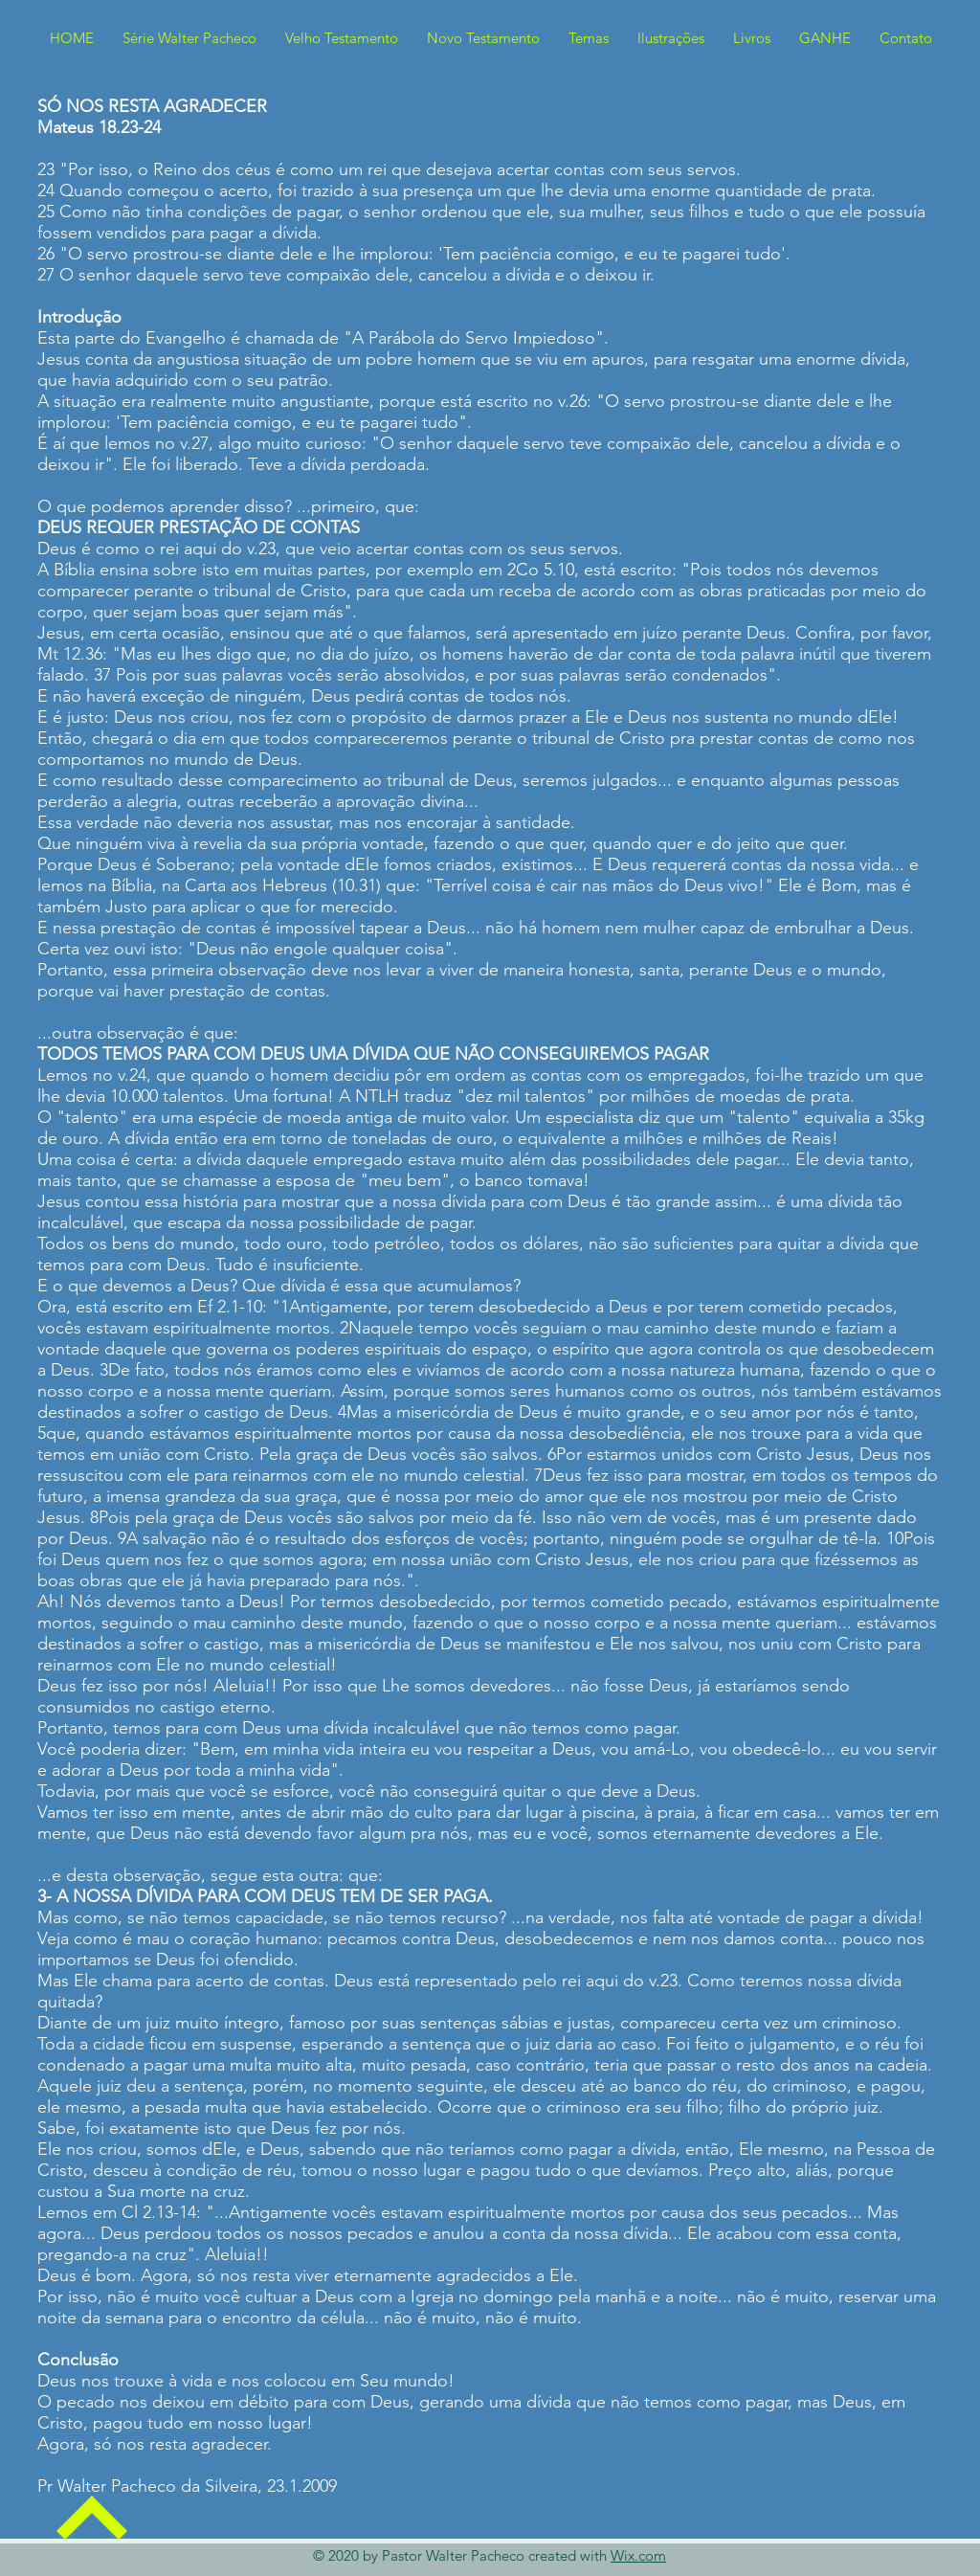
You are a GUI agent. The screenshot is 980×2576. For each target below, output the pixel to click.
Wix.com (638, 2555)
